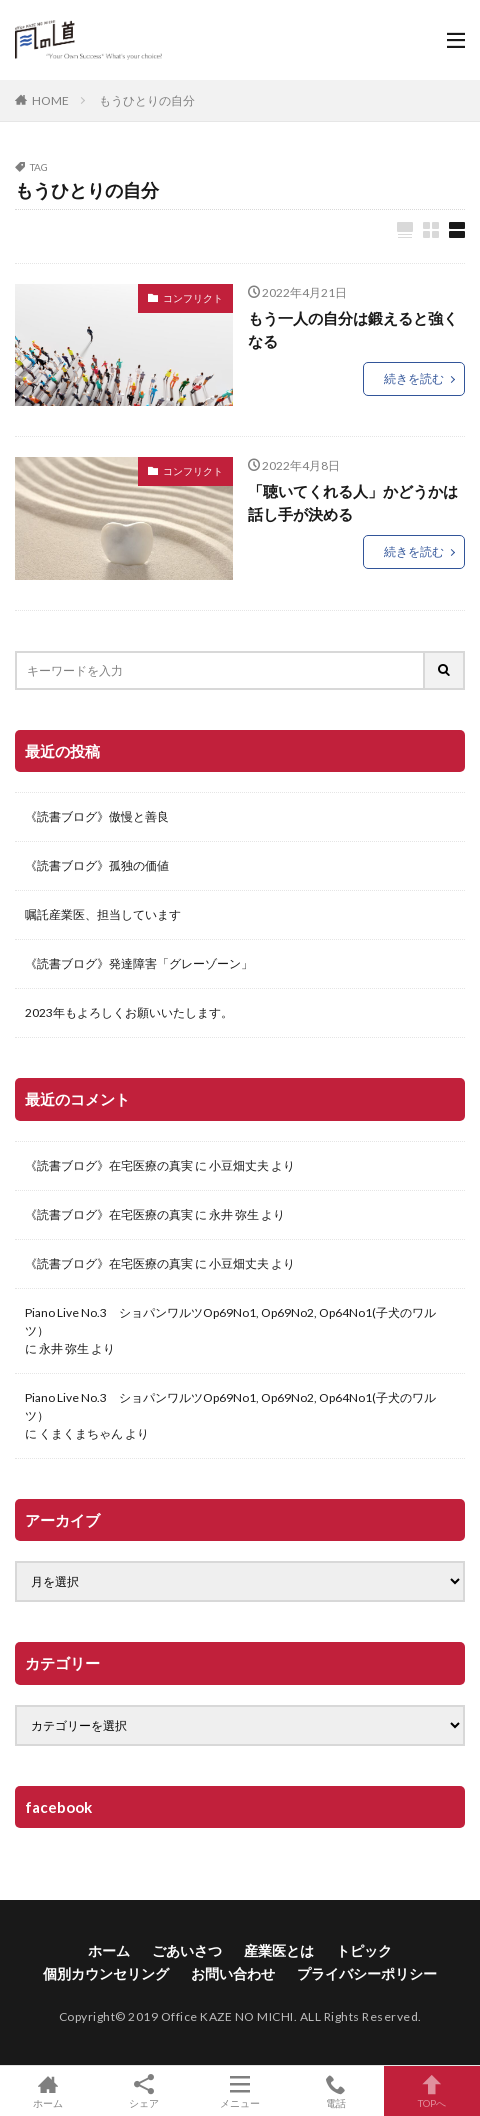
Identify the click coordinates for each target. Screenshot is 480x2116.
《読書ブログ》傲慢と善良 (97, 816)
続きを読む (414, 378)
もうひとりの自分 (147, 100)
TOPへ (432, 2091)
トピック (364, 1950)
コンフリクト (193, 298)
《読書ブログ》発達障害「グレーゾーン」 (139, 963)
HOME (50, 100)
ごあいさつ (187, 1950)
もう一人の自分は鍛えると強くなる (353, 329)
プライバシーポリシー (367, 1973)
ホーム (109, 1950)
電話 (336, 2091)
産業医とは (279, 1950)
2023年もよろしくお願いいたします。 (129, 1012)
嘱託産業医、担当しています (103, 914)
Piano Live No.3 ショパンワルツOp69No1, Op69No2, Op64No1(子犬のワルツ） (230, 1321)
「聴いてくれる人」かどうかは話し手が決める (353, 502)
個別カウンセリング (106, 1973)
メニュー (240, 2091)
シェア (144, 2091)
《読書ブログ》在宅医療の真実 (109, 1165)
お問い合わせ (233, 1973)
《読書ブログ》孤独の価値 (97, 865)
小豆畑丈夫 (239, 1165)
